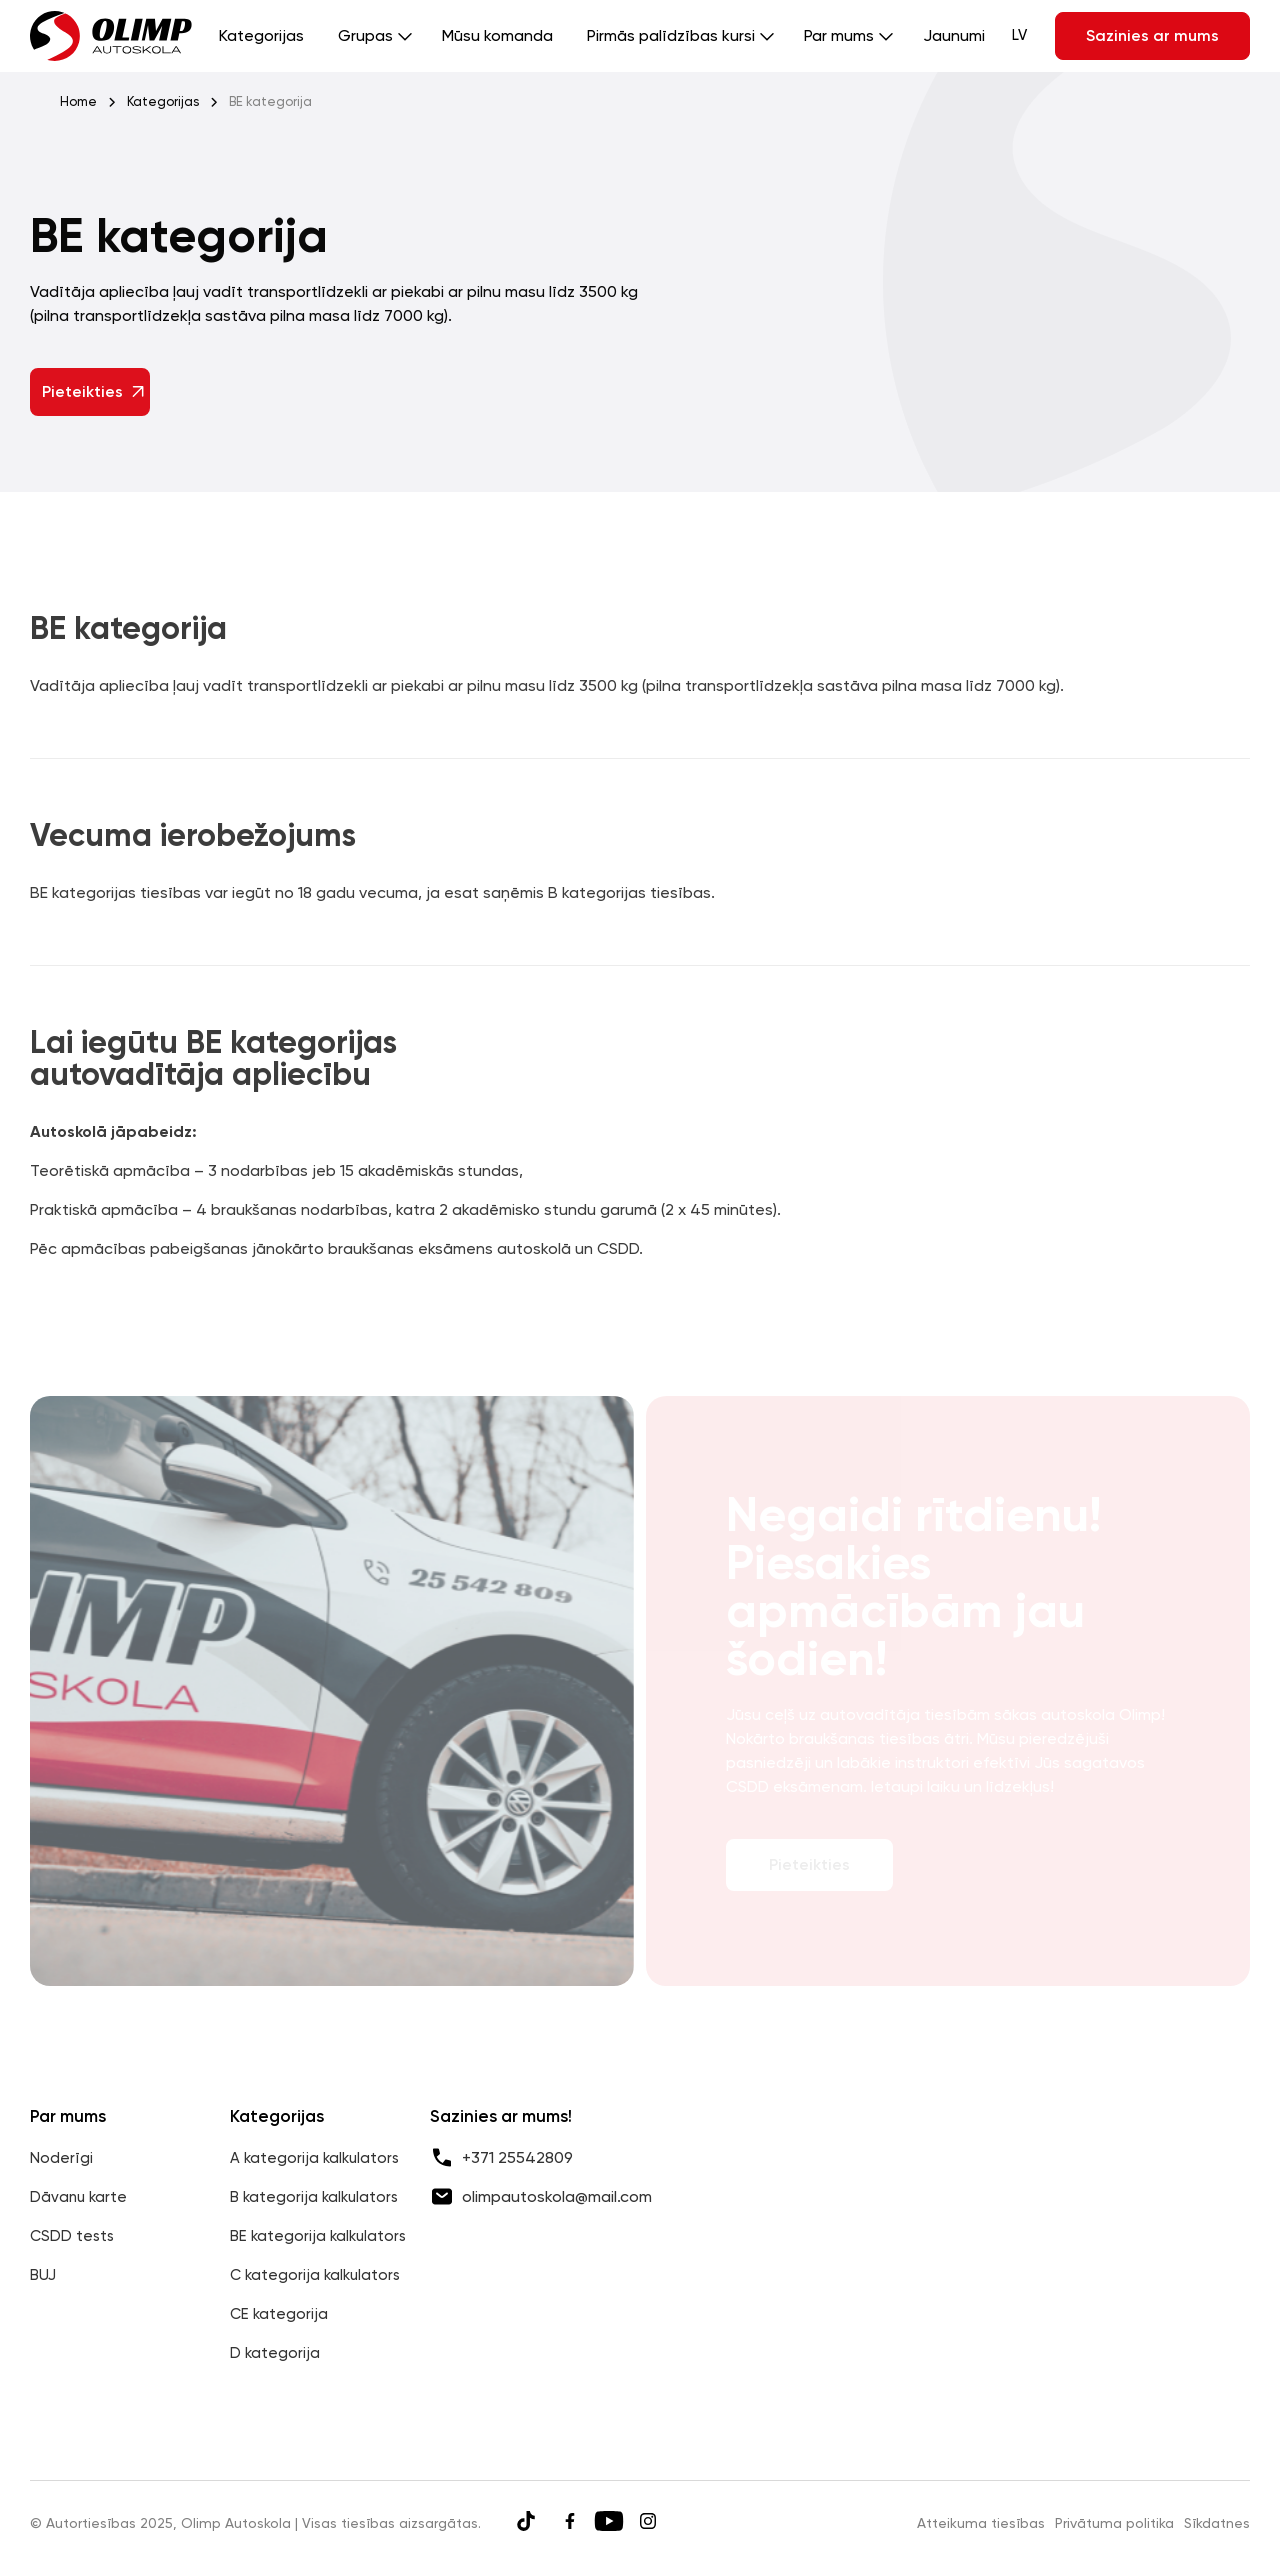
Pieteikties (95, 391)
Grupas (365, 35)
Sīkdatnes (1217, 2523)
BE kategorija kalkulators (318, 2236)
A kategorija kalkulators (314, 2158)
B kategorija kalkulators (314, 2197)
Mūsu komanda (497, 35)
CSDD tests (72, 2236)
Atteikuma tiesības (981, 2523)
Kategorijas (261, 35)
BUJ (43, 2275)
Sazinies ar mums (1152, 35)
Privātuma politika (1114, 2523)
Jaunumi (954, 35)
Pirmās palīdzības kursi (671, 35)
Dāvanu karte (78, 2197)
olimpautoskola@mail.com (557, 2196)
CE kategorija (279, 2314)
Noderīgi (61, 2158)
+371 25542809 (517, 2157)
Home (78, 101)
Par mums (839, 35)
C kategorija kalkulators (315, 2275)
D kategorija (275, 2353)
